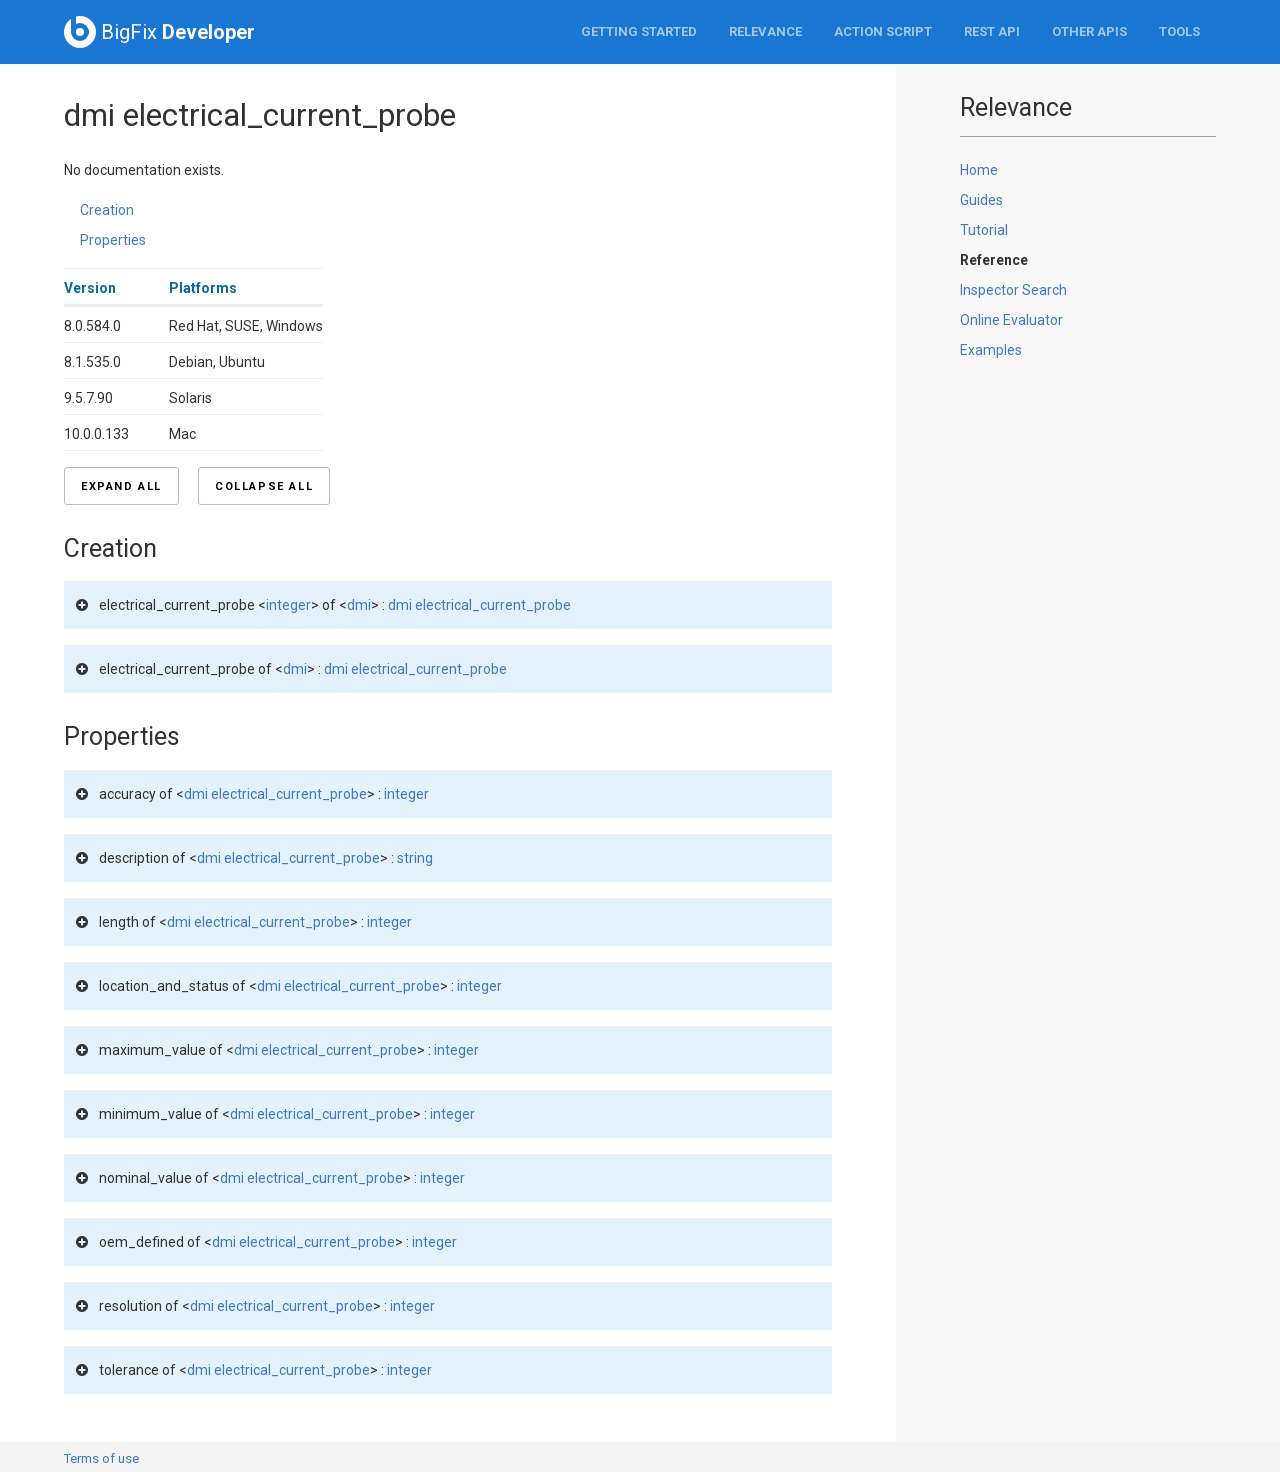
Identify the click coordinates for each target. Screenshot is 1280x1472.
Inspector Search (1013, 290)
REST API (992, 31)
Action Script (883, 31)
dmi (359, 605)
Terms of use (101, 1458)
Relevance (765, 31)
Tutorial (984, 230)
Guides (981, 200)
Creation (107, 210)
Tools (1179, 31)
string (415, 858)
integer (288, 605)
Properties (113, 240)
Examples (991, 350)
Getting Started (639, 31)
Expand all (121, 486)
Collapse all (264, 486)
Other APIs (1089, 31)
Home (979, 170)
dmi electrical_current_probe (479, 605)
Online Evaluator (1011, 320)
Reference (994, 260)
